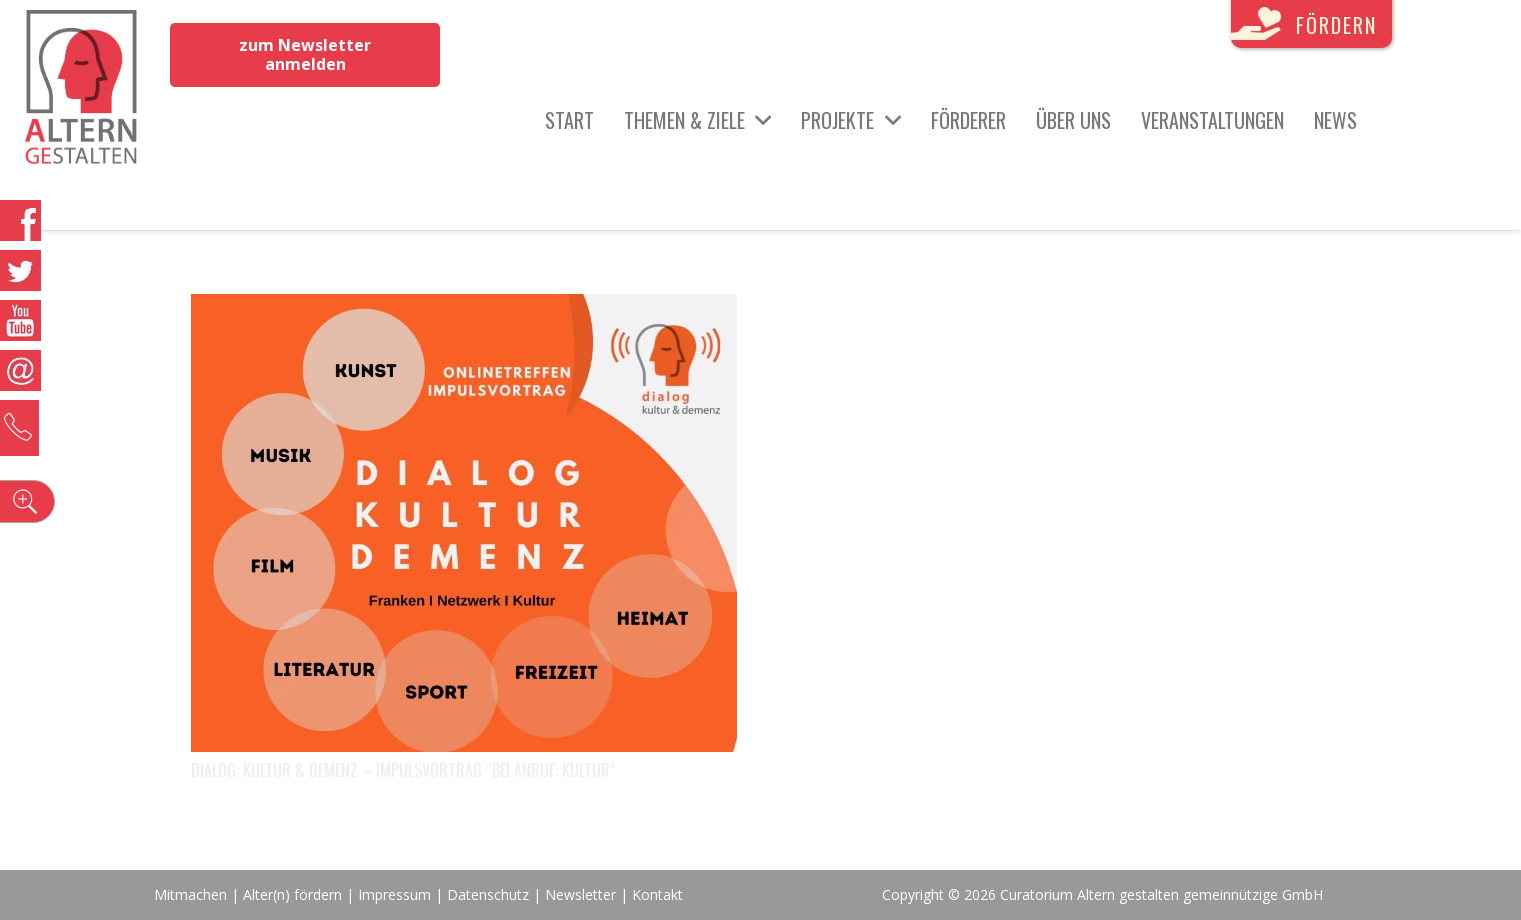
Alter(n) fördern (292, 894)
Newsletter (582, 894)
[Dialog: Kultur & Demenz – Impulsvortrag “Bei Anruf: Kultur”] (464, 309)
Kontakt (657, 894)
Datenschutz (488, 894)
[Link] (81, 90)
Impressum (394, 894)
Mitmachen (190, 894)
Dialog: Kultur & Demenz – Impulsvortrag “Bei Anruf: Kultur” (403, 770)
